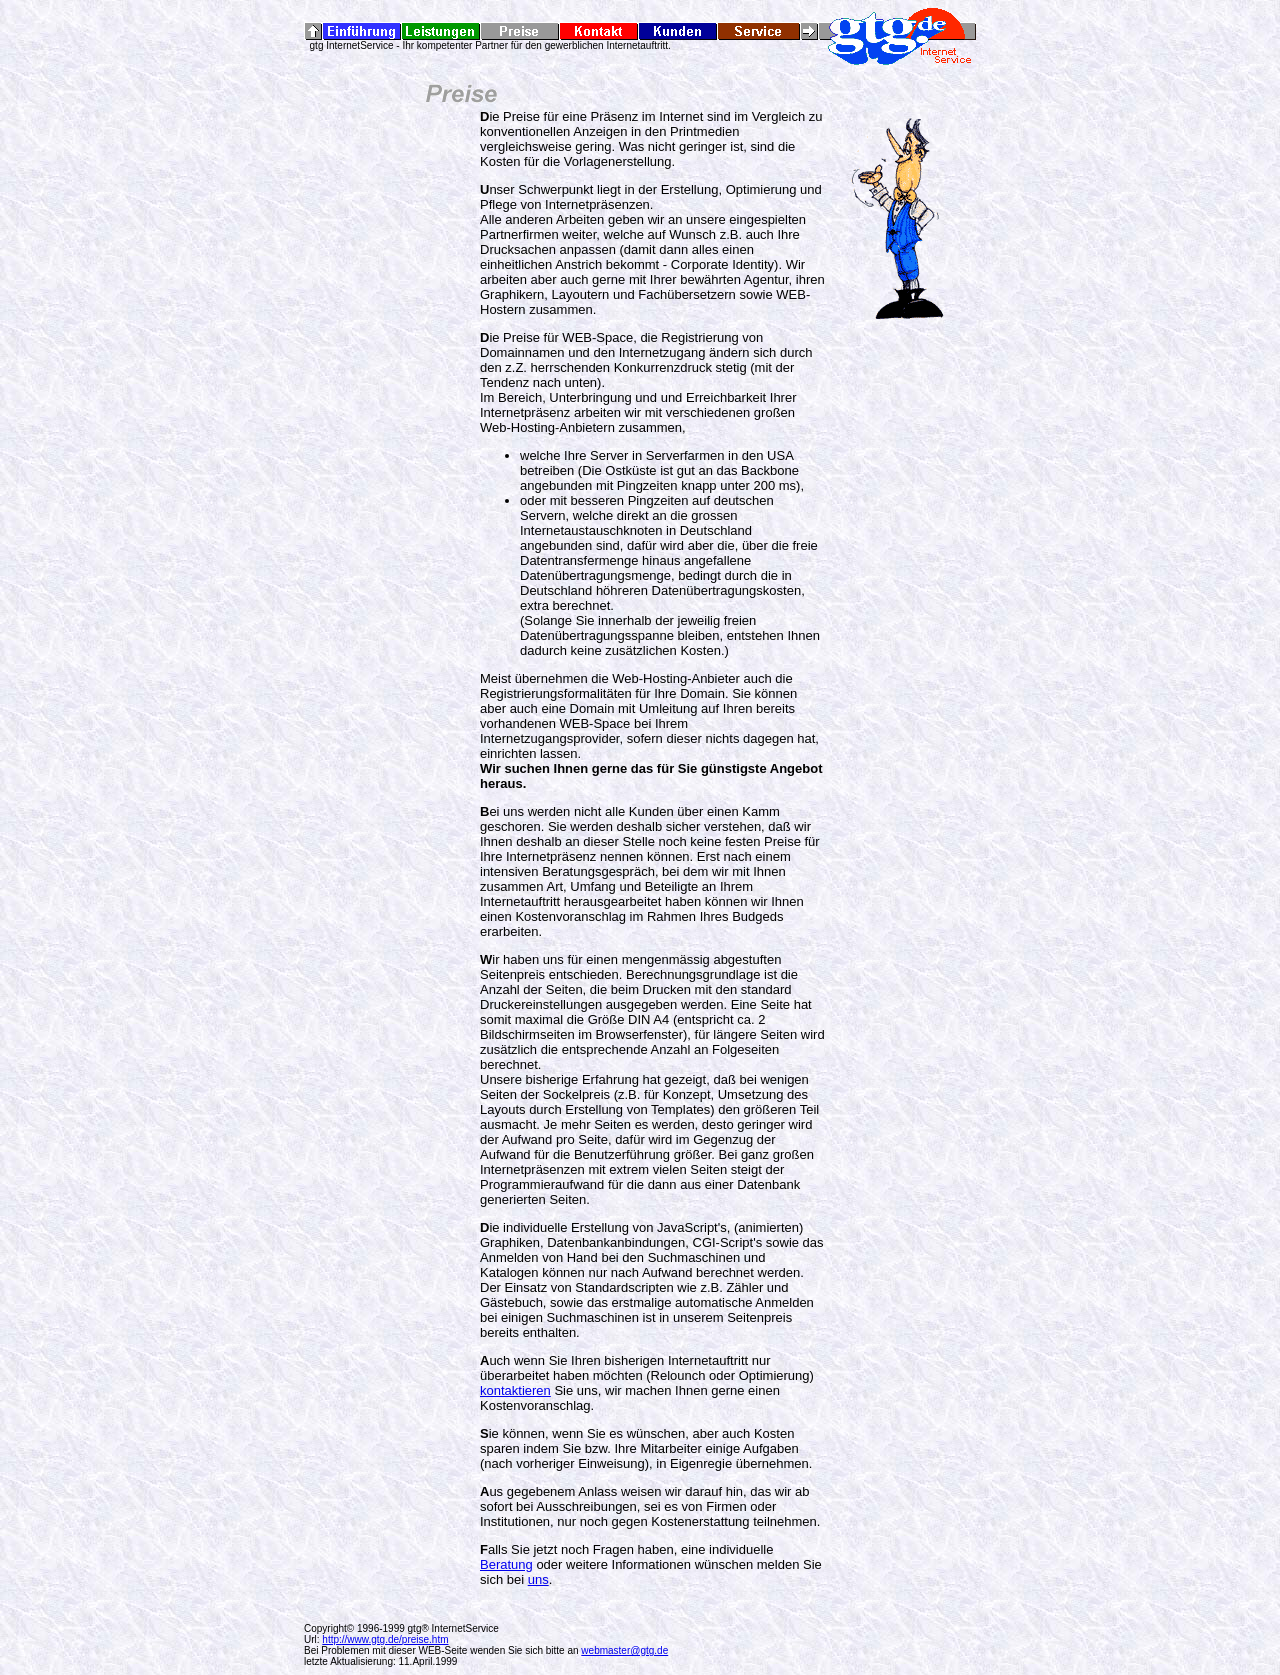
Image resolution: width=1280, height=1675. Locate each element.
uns (538, 1579)
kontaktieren (515, 1390)
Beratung (506, 1564)
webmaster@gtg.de (624, 1650)
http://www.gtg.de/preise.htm (385, 1639)
